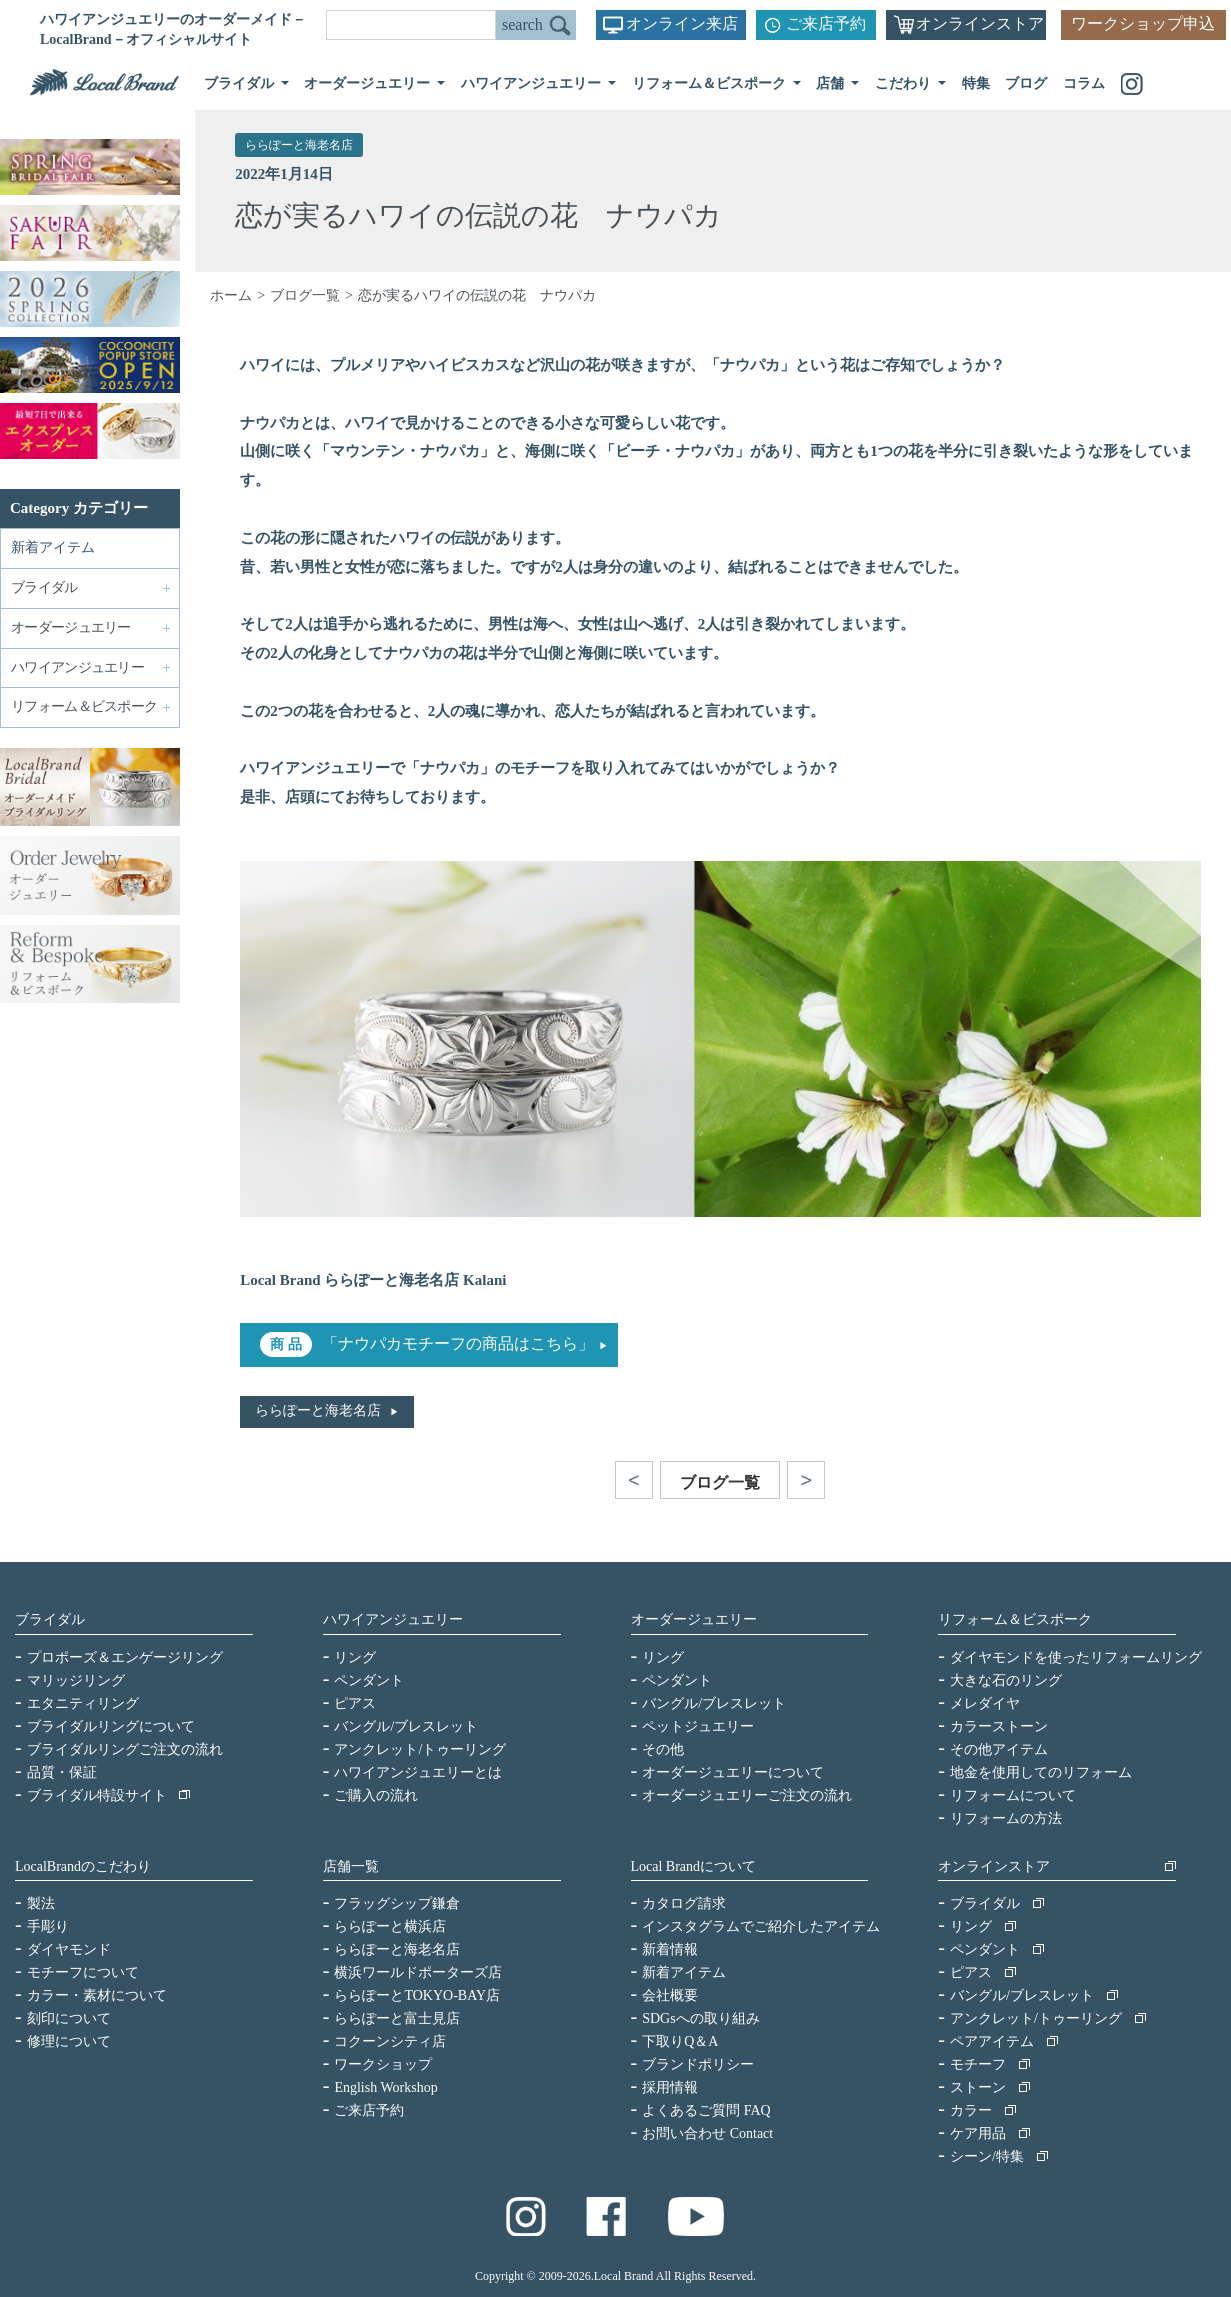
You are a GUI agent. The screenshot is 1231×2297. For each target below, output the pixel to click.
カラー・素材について (97, 1995)
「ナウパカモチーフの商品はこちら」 (458, 1343)
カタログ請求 (684, 1903)
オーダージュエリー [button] (369, 83)
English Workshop (385, 2087)
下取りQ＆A (680, 2041)
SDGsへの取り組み (700, 2018)
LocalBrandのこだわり (83, 1866)
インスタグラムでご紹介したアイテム (761, 1926)
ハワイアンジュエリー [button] (533, 83)
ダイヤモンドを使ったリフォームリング (1076, 1657)
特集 (976, 83)
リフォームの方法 (1006, 1818)
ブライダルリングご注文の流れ (125, 1749)
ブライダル (50, 1619)
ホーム (231, 295)
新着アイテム (53, 547)
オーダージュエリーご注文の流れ (747, 1795)
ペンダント (369, 1680)
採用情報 (670, 2087)
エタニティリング (83, 1703)
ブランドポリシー (698, 2064)
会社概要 (670, 1995)
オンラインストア (980, 23)
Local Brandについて (694, 1866)
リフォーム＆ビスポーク (1015, 1619)
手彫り (48, 1926)
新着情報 (670, 1949)
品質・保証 (62, 1772)
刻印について (69, 2018)
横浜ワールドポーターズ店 (418, 1972)
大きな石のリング (1006, 1680)
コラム (1084, 83)
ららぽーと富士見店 (397, 2018)
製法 (41, 1903)
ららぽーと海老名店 (299, 145)
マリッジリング (76, 1680)
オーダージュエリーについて (733, 1772)
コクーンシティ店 (390, 2041)
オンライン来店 (682, 23)
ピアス (355, 1703)
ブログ (1026, 83)
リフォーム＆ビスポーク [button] (711, 83)
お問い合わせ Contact (707, 2133)
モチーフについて (83, 1972)
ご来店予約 (826, 23)
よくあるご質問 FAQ (706, 2110)
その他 (663, 1749)
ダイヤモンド (69, 1949)
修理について (69, 2041)
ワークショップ (383, 2064)
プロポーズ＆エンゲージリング (125, 1657)
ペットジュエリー (698, 1726)
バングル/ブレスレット (406, 1726)
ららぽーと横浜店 (390, 1926)
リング (355, 1657)
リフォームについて (1013, 1795)
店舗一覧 (351, 1866)
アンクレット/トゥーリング (420, 1749)
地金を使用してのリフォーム (1041, 1772)
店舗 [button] (832, 83)
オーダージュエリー (694, 1619)
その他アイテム (999, 1749)
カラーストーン (999, 1726)
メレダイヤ (985, 1703)
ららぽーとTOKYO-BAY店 (417, 1995)
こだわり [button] (905, 83)
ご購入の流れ (376, 1795)
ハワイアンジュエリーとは (418, 1772)
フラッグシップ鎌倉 (397, 1903)
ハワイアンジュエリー (393, 1619)
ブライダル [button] (241, 83)
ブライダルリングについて (111, 1726)
